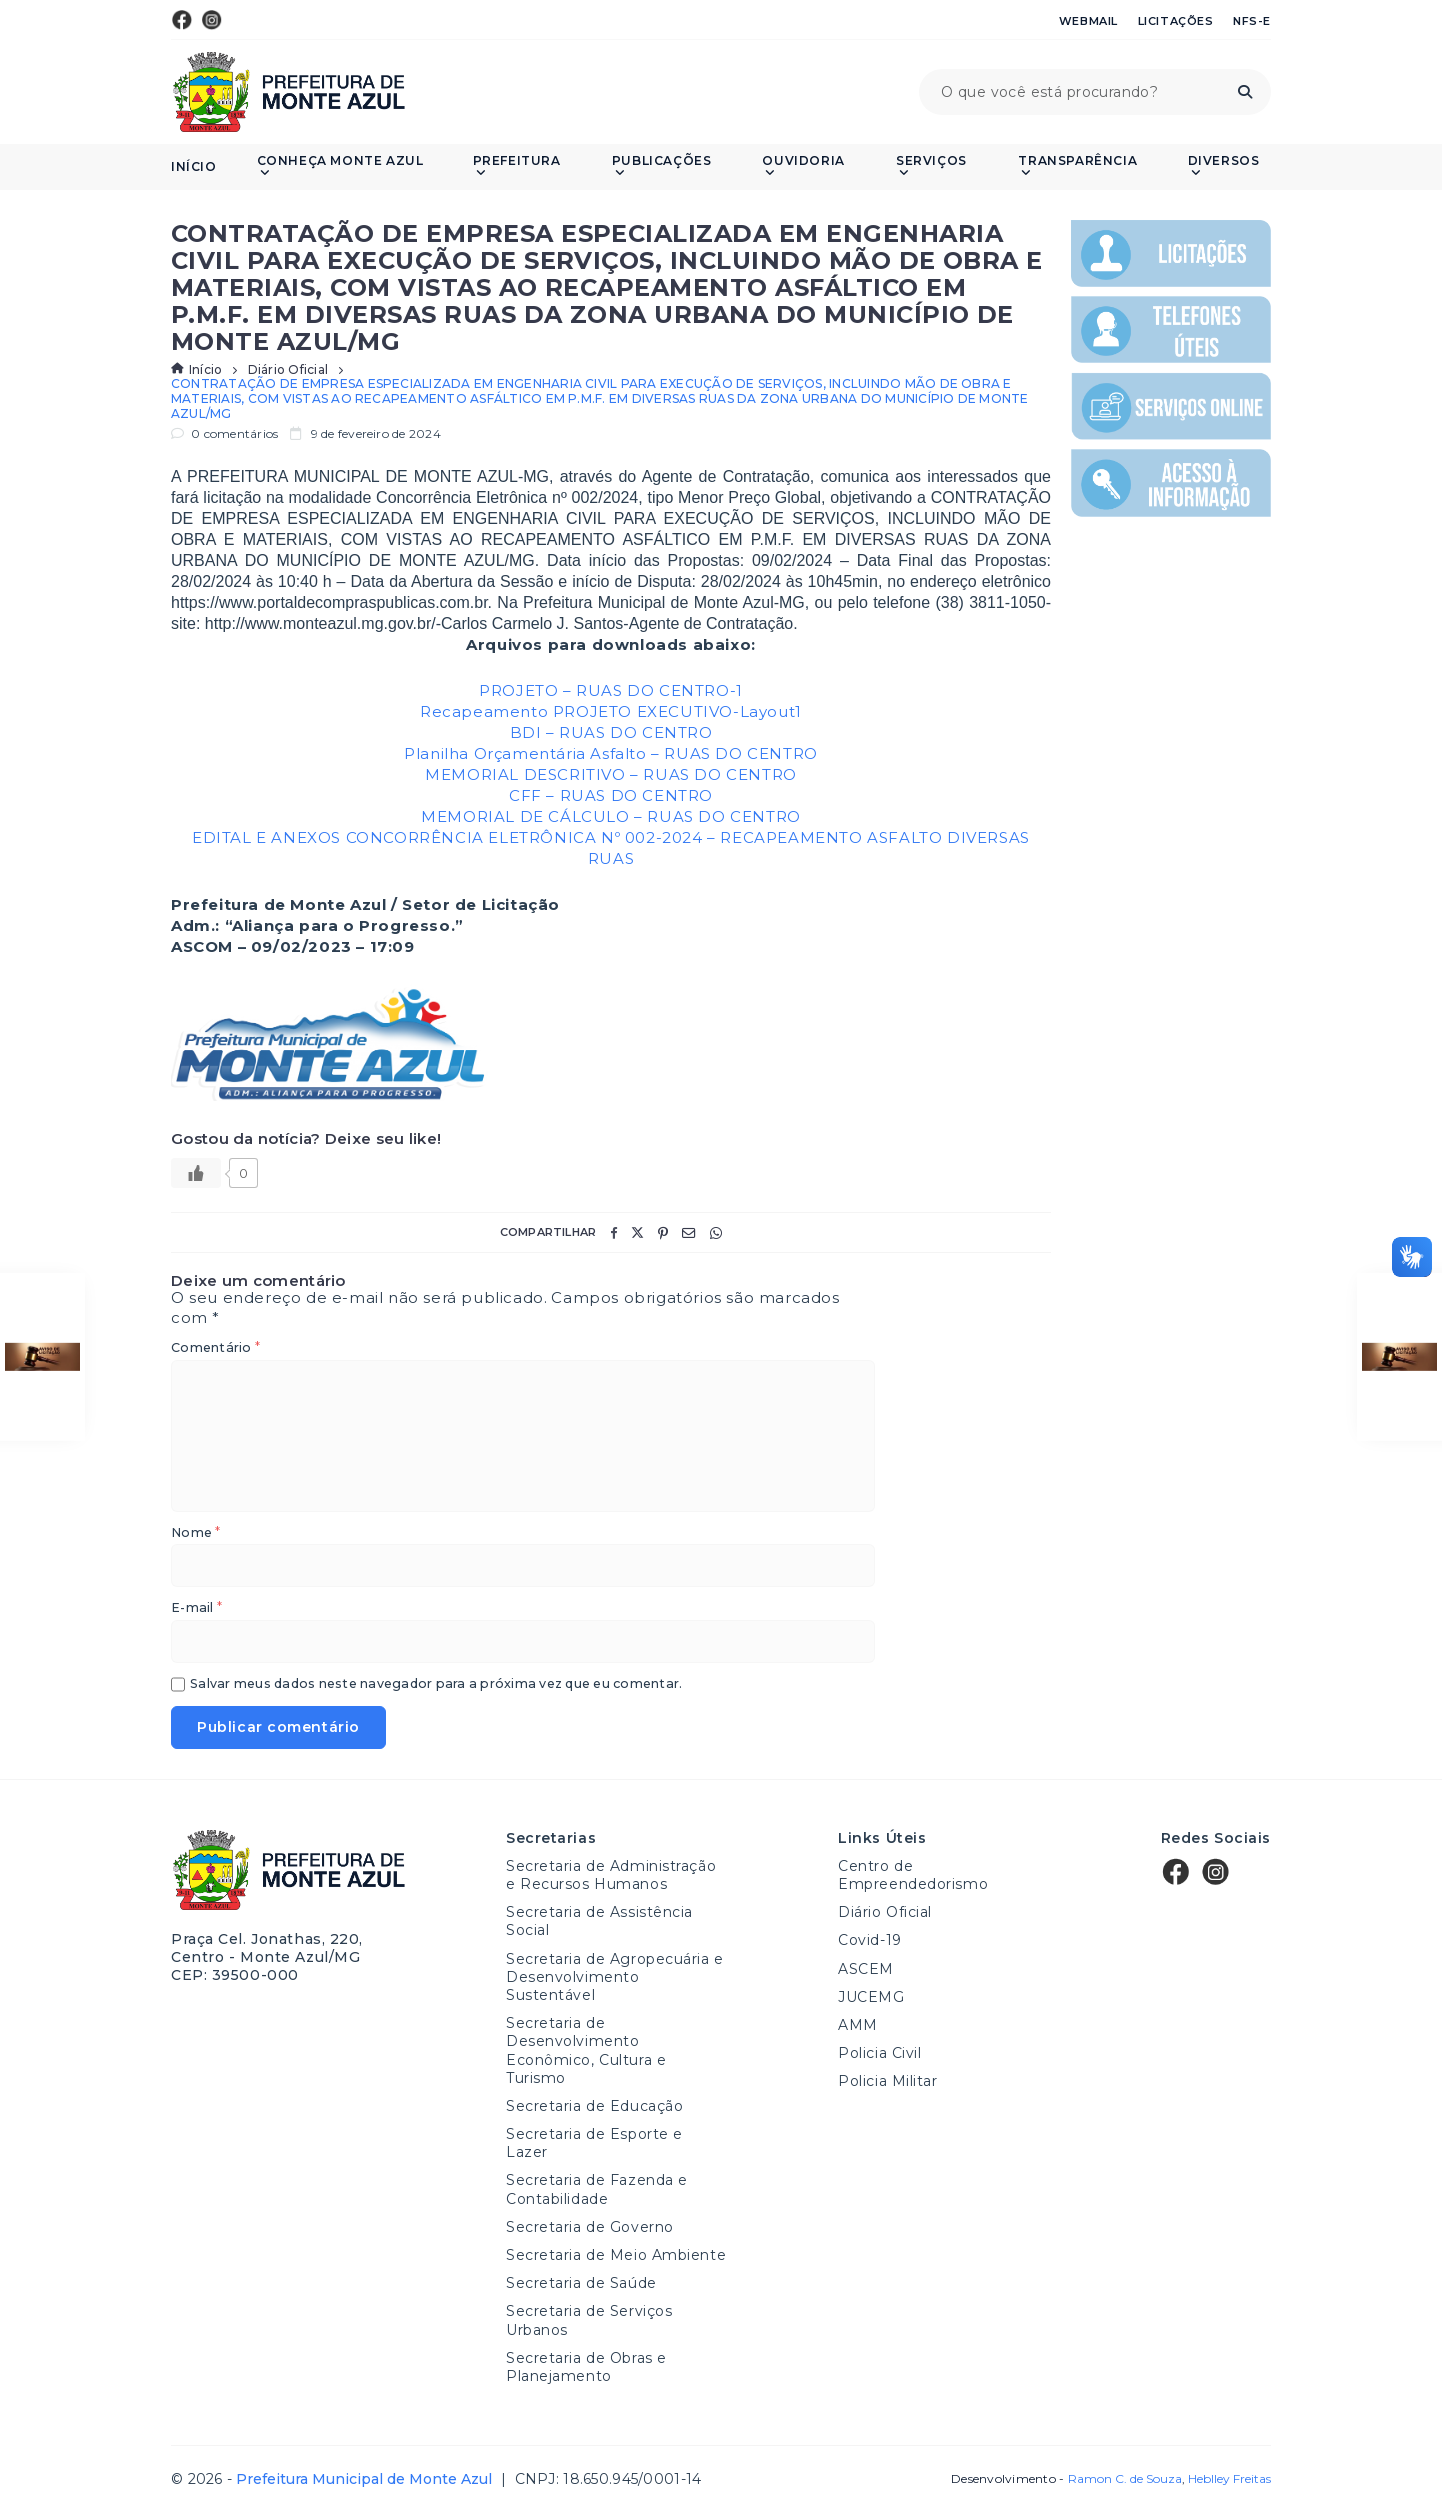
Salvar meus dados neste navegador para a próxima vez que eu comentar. (436, 1684)
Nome (195, 1533)
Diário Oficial (288, 370)
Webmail (1088, 21)
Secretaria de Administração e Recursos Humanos (611, 1875)
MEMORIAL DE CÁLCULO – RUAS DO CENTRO (611, 816)
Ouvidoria (803, 166)
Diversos (1224, 166)
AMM (858, 2025)
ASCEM (866, 1969)
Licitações (1176, 21)
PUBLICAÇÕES (662, 166)
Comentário (215, 1348)
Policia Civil (879, 2053)
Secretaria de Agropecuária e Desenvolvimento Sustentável (615, 1977)
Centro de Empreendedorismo (913, 1875)
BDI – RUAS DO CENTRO (611, 732)
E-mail (196, 1608)
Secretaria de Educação (594, 2106)
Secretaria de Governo (590, 2227)
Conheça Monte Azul (340, 166)
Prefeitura (517, 166)
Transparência (1077, 166)
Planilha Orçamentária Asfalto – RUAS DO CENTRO (611, 753)
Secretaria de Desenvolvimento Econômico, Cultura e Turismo (586, 2050)
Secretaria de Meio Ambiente (616, 2255)
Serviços (931, 166)
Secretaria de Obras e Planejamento (586, 2367)
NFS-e (1252, 21)
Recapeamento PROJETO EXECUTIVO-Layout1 (611, 711)
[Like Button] (196, 1173)
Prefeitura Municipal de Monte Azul (288, 92)
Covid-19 (869, 1940)
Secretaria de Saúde (581, 2283)
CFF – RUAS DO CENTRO (611, 795)
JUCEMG (871, 1997)
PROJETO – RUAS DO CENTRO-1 (611, 690)
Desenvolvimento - (1066, 2479)
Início (194, 167)
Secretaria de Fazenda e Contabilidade (597, 2189)
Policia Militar (887, 2081)
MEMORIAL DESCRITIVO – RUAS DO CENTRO (611, 774)
